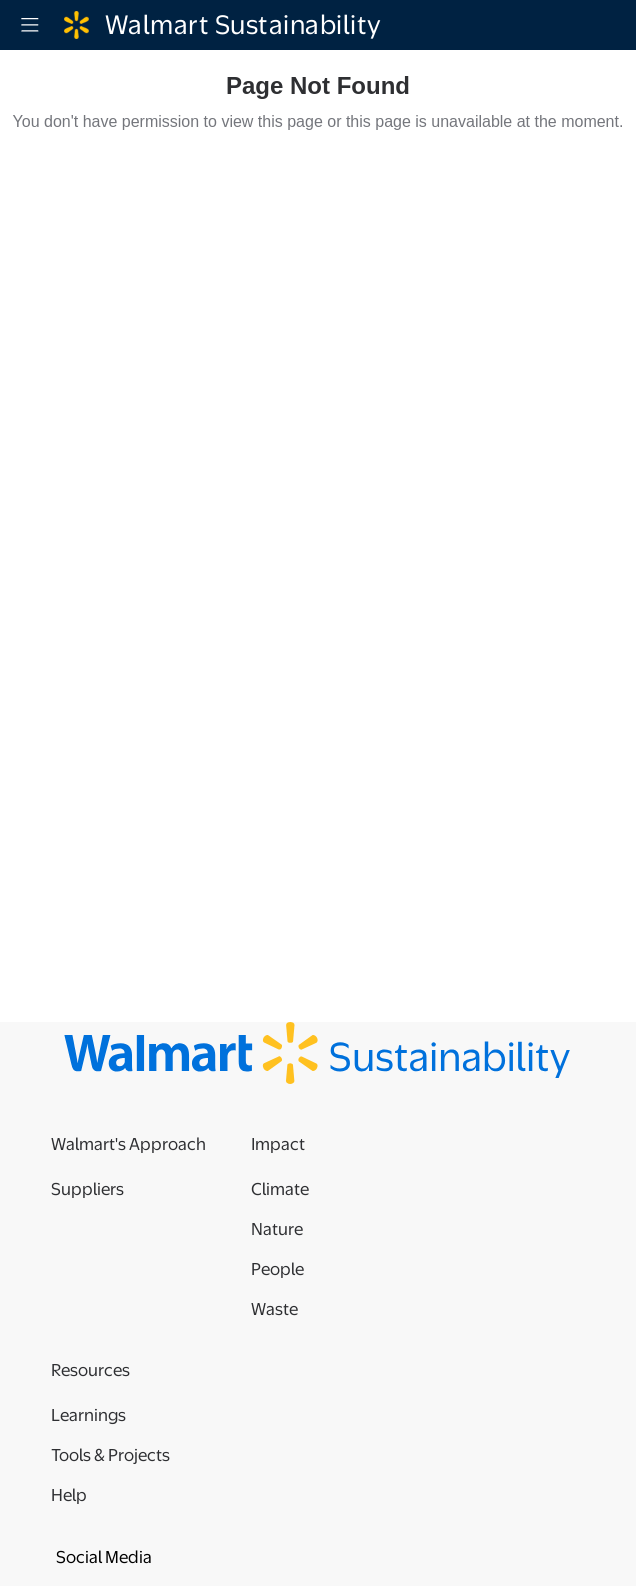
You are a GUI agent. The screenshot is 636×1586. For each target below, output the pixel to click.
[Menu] (30, 25)
